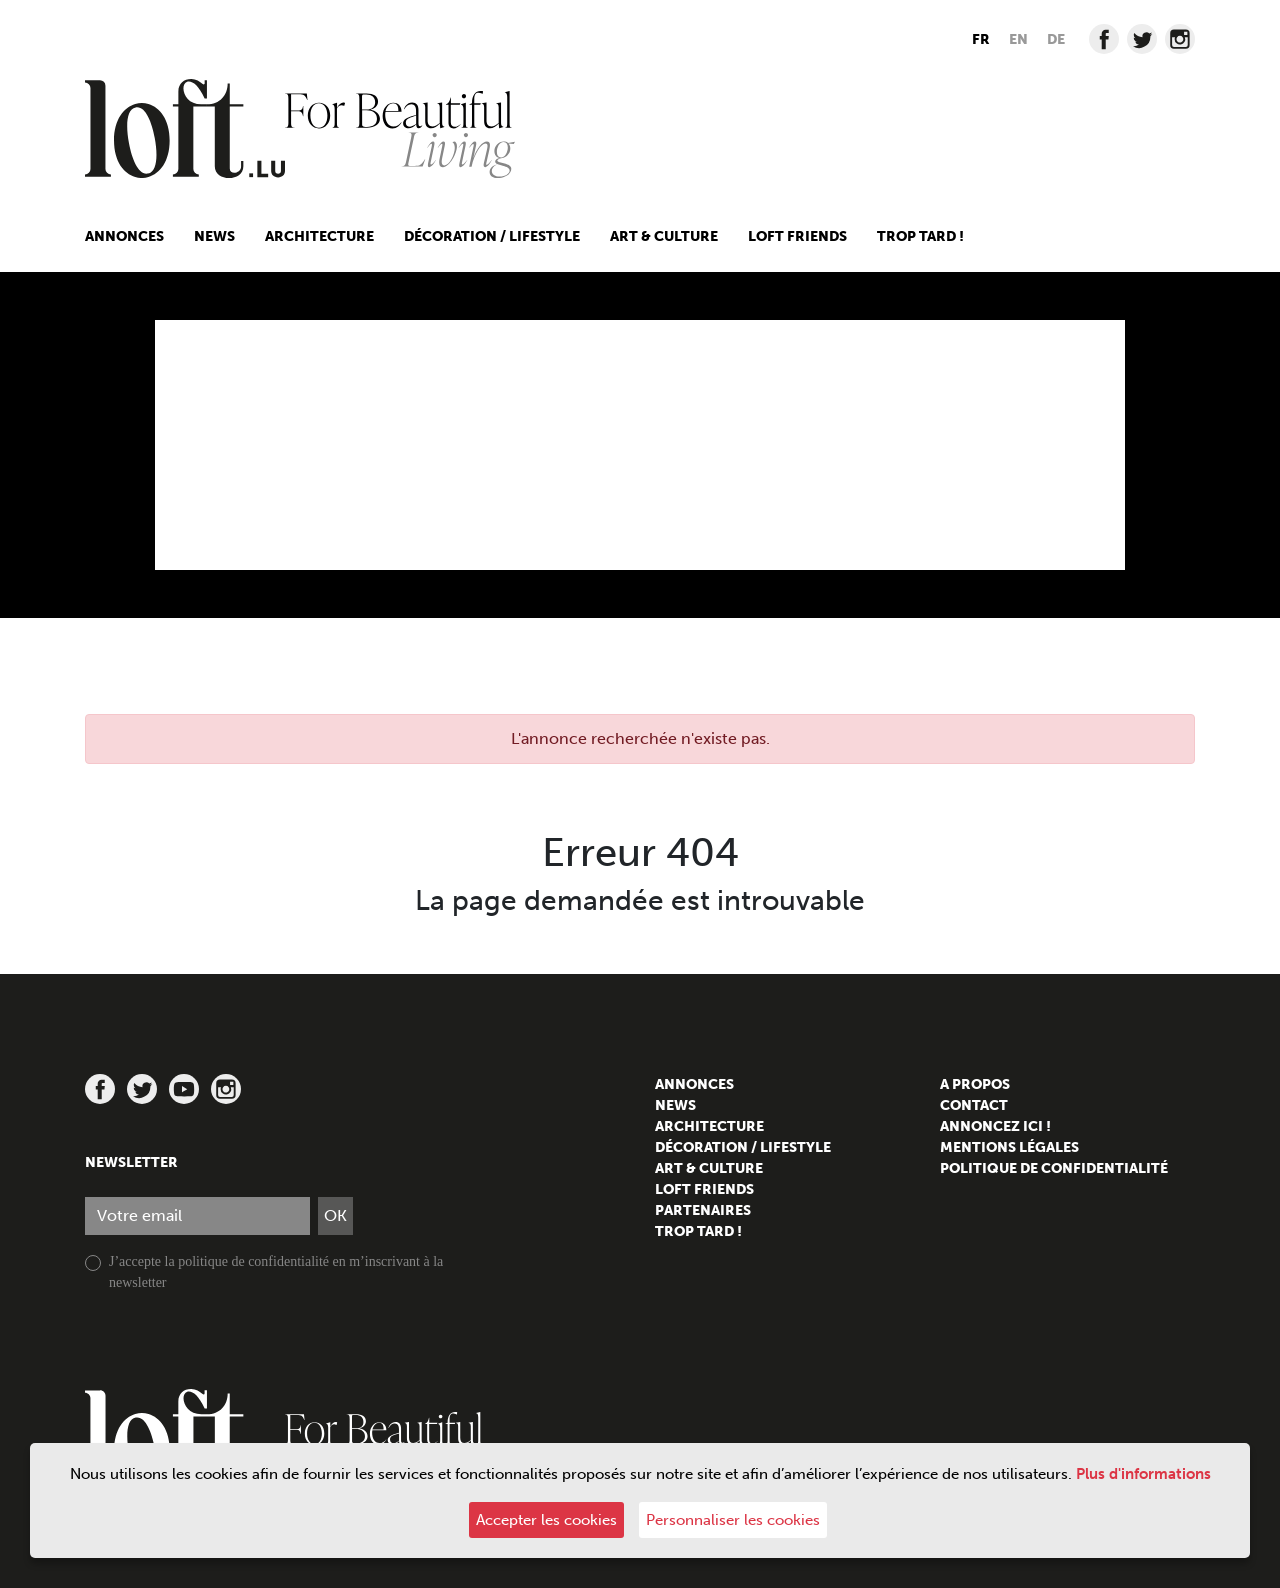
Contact (974, 1105)
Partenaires (703, 1210)
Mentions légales (1009, 1147)
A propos (975, 1084)
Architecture (319, 236)
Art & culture (664, 236)
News (214, 236)
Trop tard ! (920, 236)
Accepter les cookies (546, 1520)
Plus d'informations (1143, 1474)
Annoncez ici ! (995, 1126)
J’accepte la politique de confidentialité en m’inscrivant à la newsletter (276, 1272)
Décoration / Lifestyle (492, 236)
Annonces (124, 236)
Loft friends (797, 236)
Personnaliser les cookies (733, 1520)
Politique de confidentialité (1054, 1168)
